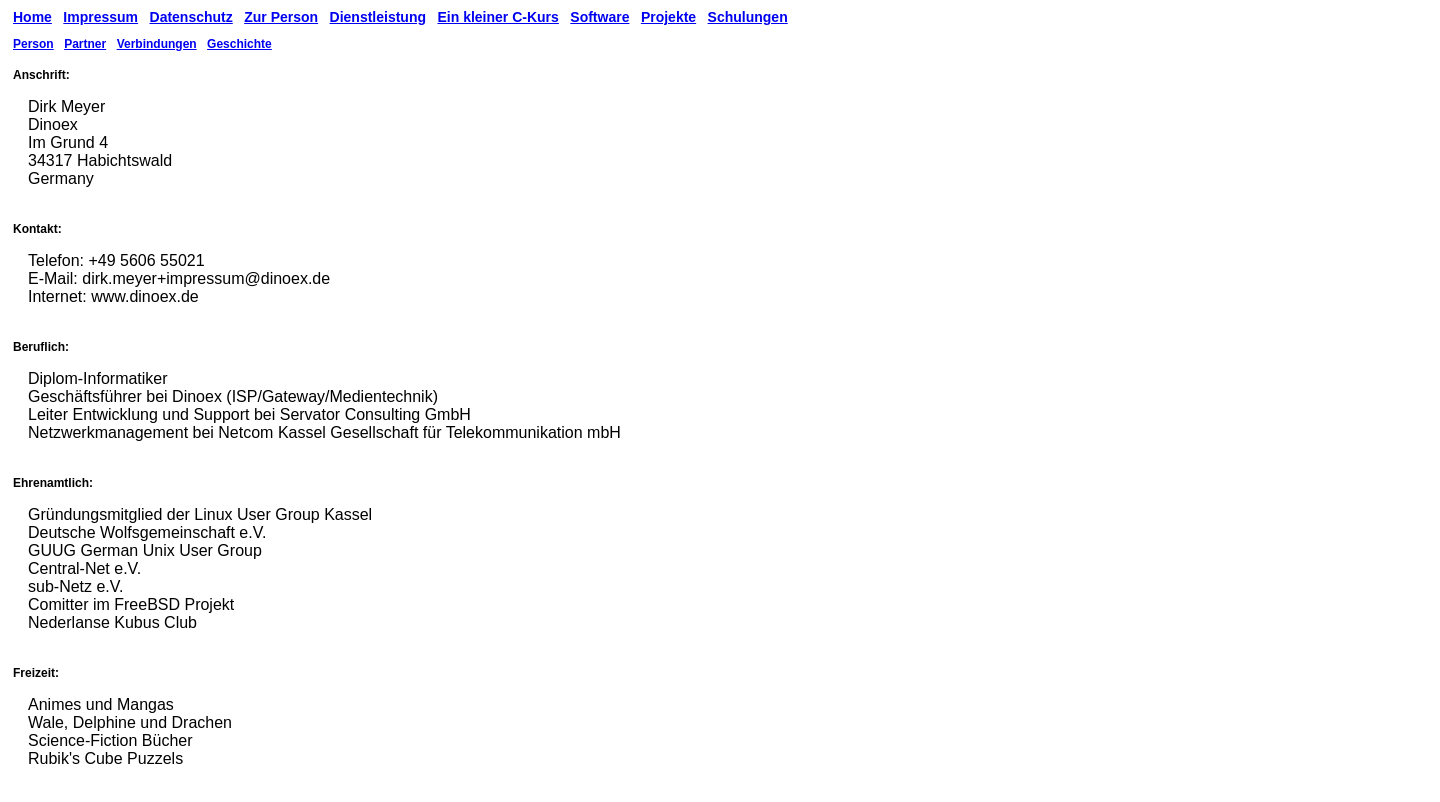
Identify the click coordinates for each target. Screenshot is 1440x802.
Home (32, 17)
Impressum (100, 17)
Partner (85, 44)
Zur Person (281, 17)
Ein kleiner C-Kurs (497, 17)
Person (33, 44)
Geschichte (239, 44)
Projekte (668, 17)
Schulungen (748, 17)
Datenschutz (191, 17)
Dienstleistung (378, 17)
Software (599, 17)
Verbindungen (157, 44)
